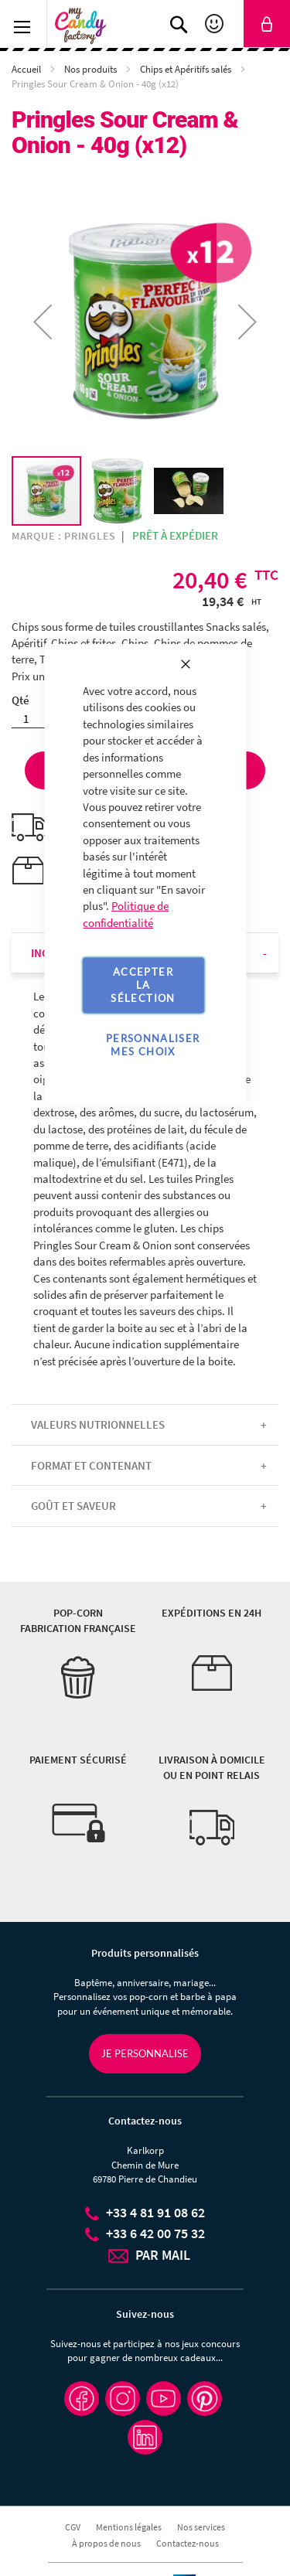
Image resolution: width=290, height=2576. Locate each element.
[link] (267, 23)
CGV (72, 2527)
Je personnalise (145, 2053)
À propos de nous (106, 2543)
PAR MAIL (162, 2255)
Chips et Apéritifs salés (187, 69)
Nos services (201, 2527)
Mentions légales (129, 2527)
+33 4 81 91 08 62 (155, 2212)
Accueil (27, 69)
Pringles (90, 536)
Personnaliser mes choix (153, 1045)
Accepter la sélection (143, 985)
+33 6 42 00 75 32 (155, 2233)
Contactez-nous (187, 2543)
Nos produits (91, 69)
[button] (118, 491)
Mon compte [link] (216, 24)
